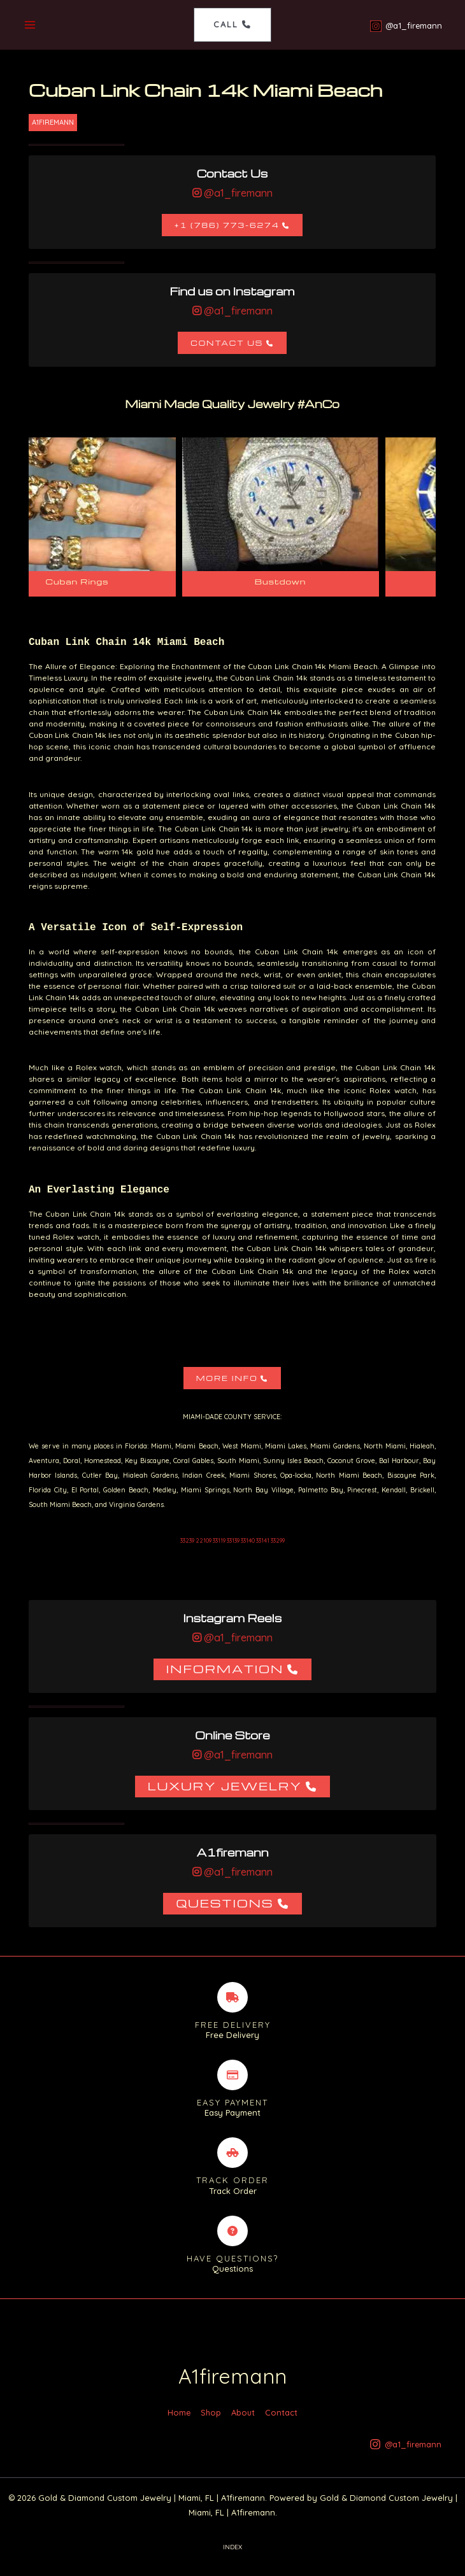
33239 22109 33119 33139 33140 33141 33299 (232, 1541)
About (243, 2423)
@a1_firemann (237, 193)
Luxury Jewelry (225, 1786)
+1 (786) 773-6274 (227, 225)
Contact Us (226, 343)
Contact (281, 2423)
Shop (211, 2423)
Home (179, 2423)
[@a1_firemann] (405, 26)
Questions (224, 1903)
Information (225, 1669)
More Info (227, 1379)
